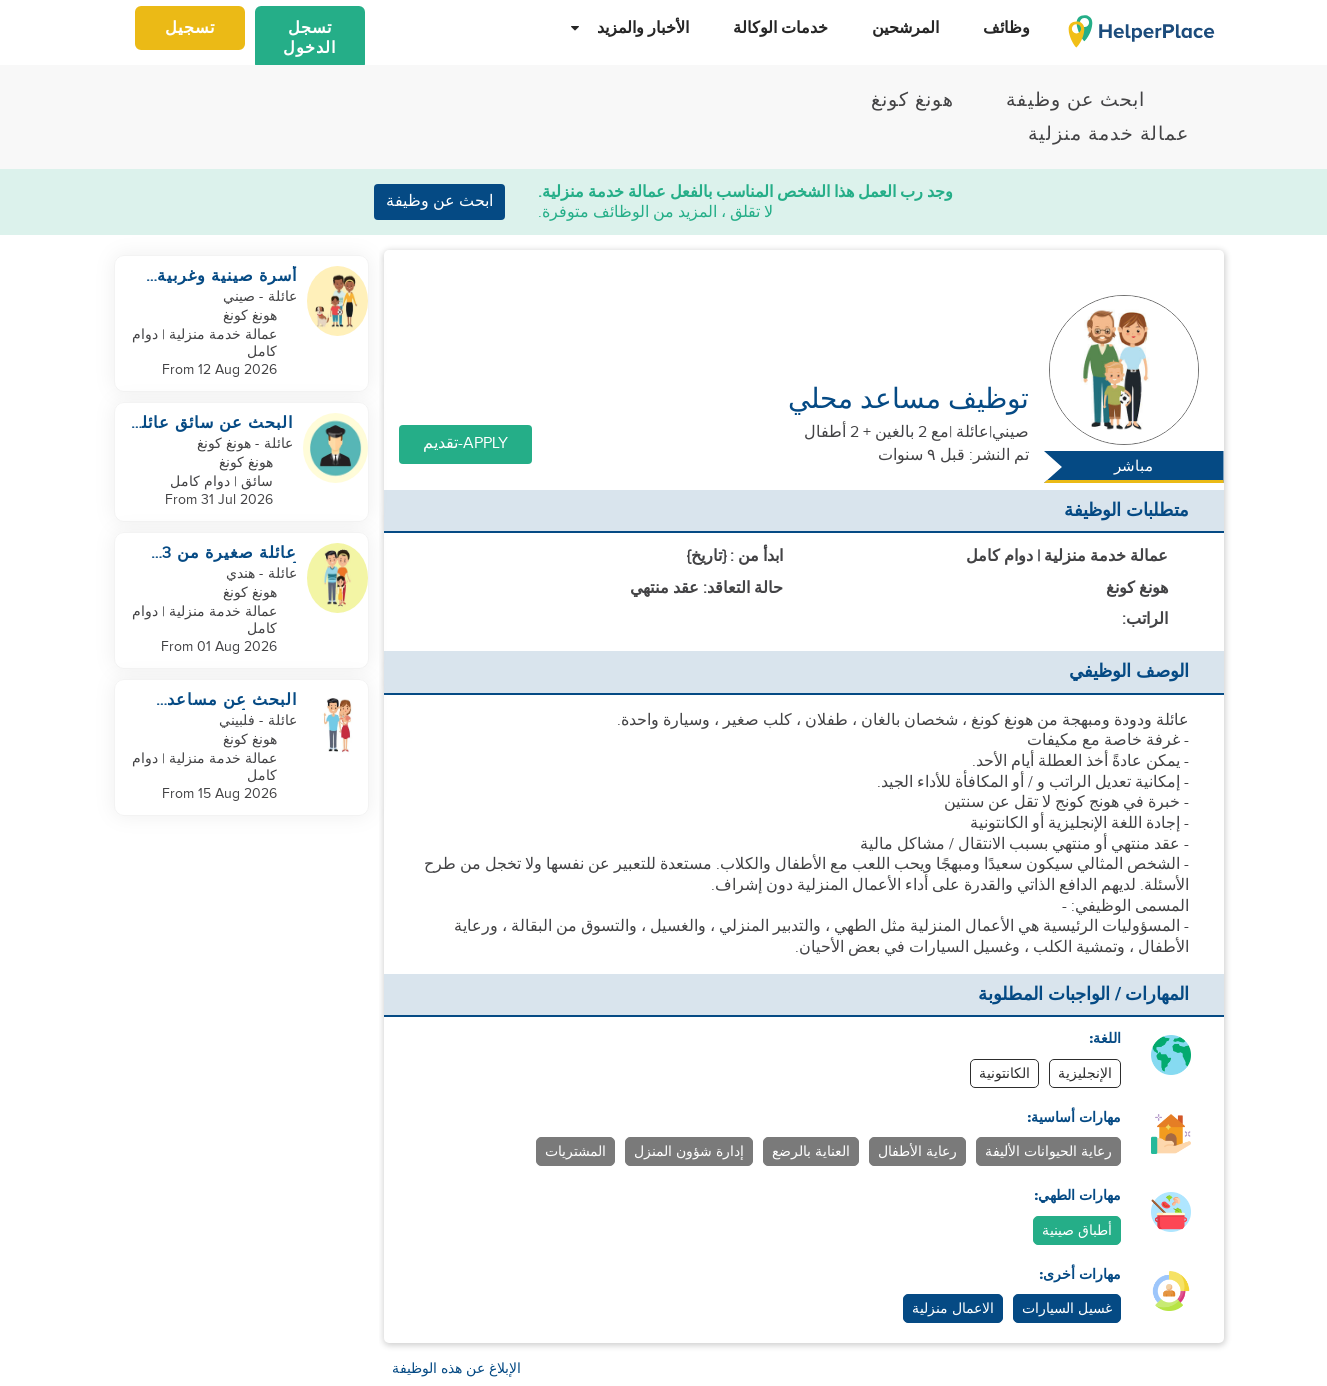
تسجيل (190, 28)
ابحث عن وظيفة (439, 201)
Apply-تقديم (465, 443)
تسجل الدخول (309, 38)
